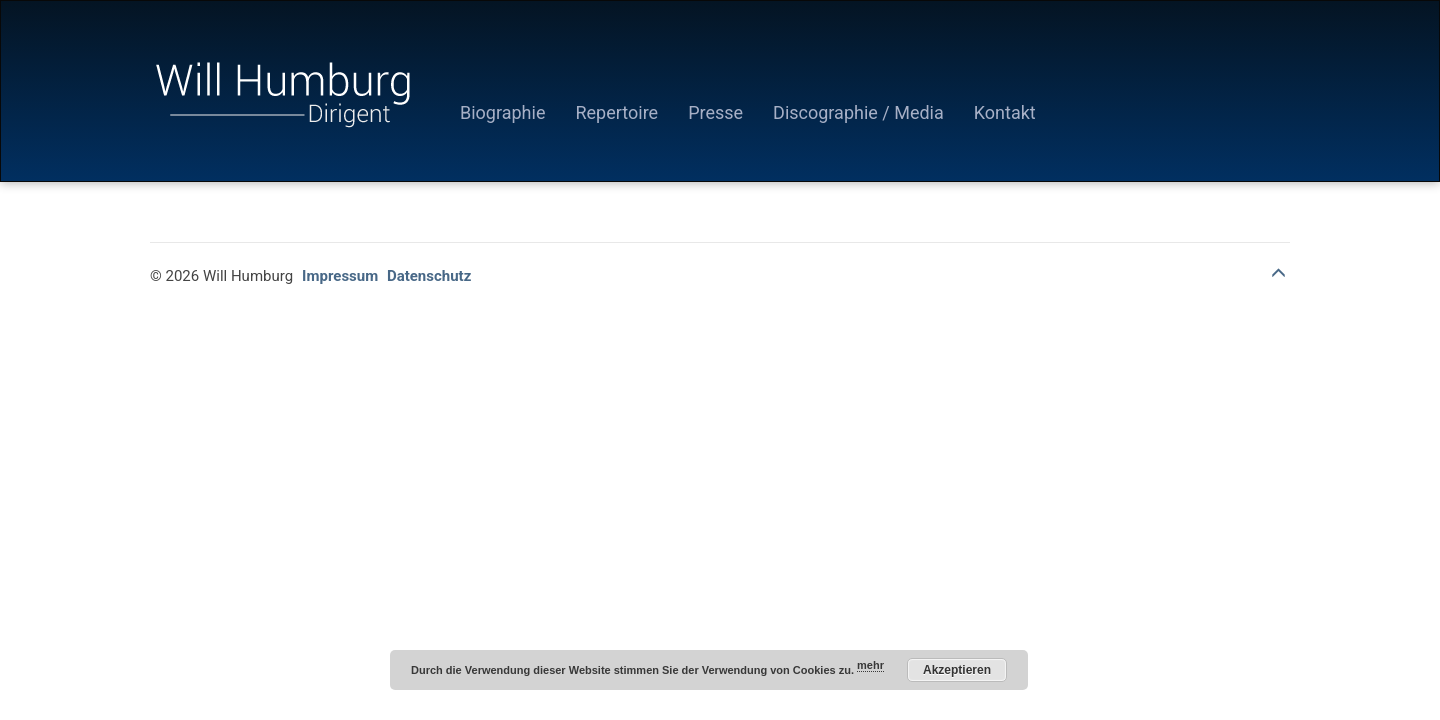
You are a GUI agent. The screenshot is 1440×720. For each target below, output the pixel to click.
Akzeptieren (957, 670)
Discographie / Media (858, 112)
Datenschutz (429, 276)
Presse (715, 112)
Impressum (340, 276)
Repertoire (616, 112)
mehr (870, 665)
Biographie (502, 112)
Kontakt (1005, 112)
